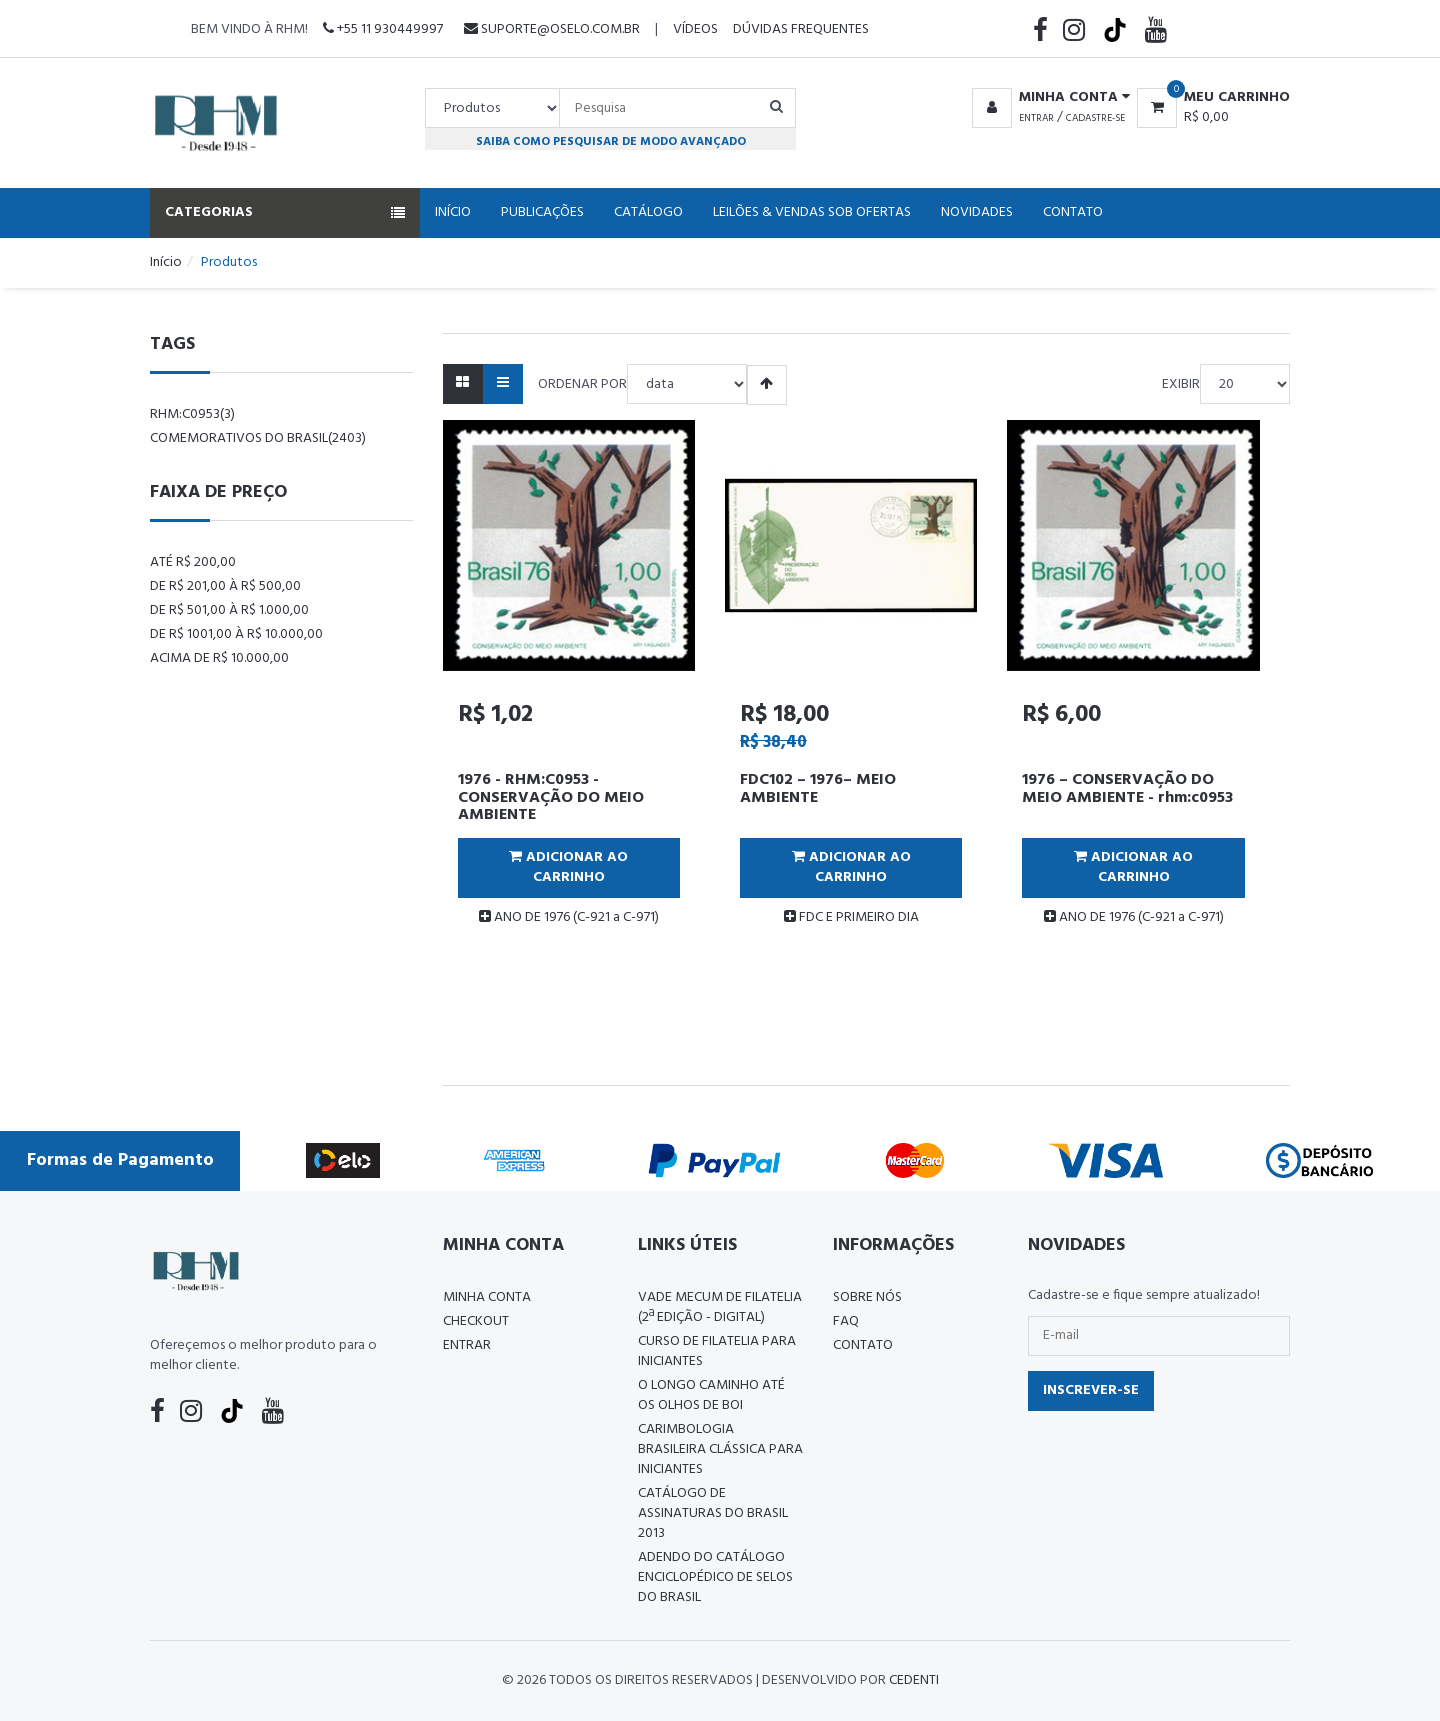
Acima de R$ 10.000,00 (219, 658)
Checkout (476, 1321)
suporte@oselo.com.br (552, 29)
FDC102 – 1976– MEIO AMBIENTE (818, 789)
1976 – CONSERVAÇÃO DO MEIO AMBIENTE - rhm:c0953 (1127, 789)
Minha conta (487, 1297)
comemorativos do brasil (258, 438)
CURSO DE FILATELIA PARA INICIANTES (717, 1351)
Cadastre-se (1095, 118)
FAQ (846, 1321)
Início (453, 212)
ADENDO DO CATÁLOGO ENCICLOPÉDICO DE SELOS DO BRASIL (715, 1577)
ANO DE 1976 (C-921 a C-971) (569, 917)
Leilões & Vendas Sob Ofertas (812, 212)
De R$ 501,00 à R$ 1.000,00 (229, 610)
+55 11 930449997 (383, 29)
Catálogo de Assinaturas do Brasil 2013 (713, 1513)
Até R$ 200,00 (193, 562)
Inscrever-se (1091, 1390)
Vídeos (695, 29)
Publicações (542, 212)
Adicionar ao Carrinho (568, 867)
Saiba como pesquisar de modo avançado (611, 141)
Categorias (285, 212)
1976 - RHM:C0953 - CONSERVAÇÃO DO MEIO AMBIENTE (551, 797)
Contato (1073, 212)
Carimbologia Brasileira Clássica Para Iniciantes (720, 1449)
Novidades (977, 212)
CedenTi (914, 1680)
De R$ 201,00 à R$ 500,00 (225, 586)
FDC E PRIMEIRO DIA (851, 917)
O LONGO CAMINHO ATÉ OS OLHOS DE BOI (711, 1395)
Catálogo (648, 212)
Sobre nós (867, 1297)
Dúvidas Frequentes (801, 29)
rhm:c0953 (192, 414)
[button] (1047, 98)
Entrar (1036, 118)
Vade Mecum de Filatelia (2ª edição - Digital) (720, 1307)
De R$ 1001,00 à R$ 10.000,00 (236, 634)
